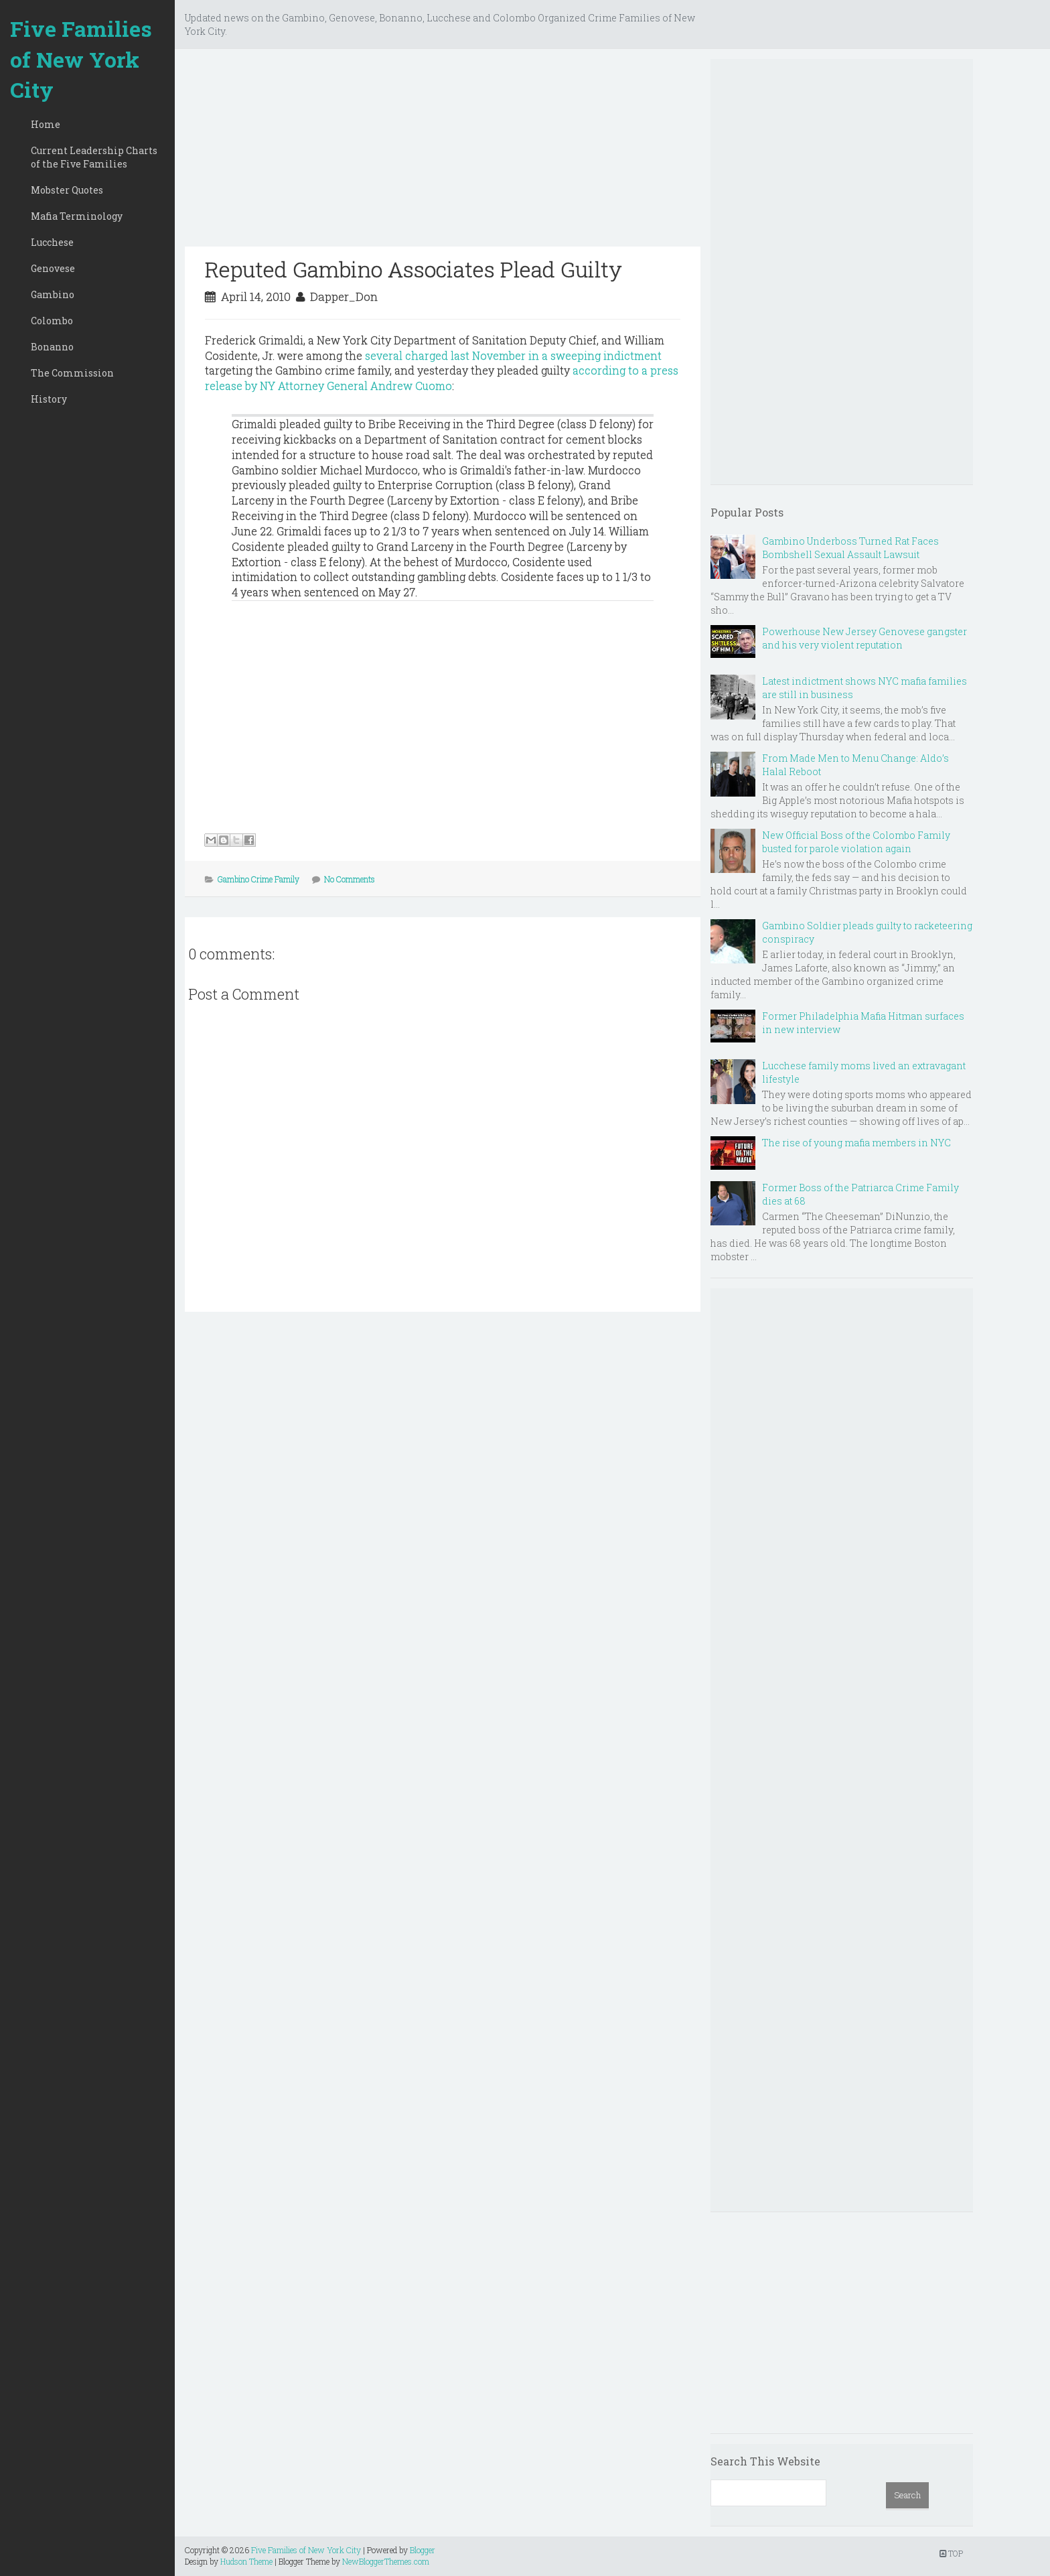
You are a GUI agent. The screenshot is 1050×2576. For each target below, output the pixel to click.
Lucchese (52, 242)
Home (45, 124)
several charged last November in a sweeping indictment (513, 355)
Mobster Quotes (67, 190)
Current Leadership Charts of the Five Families (94, 157)
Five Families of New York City (81, 59)
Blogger (422, 2550)
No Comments (349, 879)
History (49, 399)
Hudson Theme (246, 2561)
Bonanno (52, 346)
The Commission (72, 372)
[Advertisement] (442, 153)
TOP (951, 2553)
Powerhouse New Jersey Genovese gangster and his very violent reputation (864, 638)
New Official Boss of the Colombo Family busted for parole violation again (856, 842)
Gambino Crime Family (258, 879)
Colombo (52, 320)
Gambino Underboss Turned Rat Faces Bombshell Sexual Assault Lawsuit (850, 548)
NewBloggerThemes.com (385, 2561)
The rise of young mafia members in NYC (856, 1142)
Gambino (52, 294)
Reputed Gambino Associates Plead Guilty (413, 269)
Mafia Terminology (77, 216)
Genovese (53, 268)
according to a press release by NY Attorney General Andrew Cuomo (441, 378)
